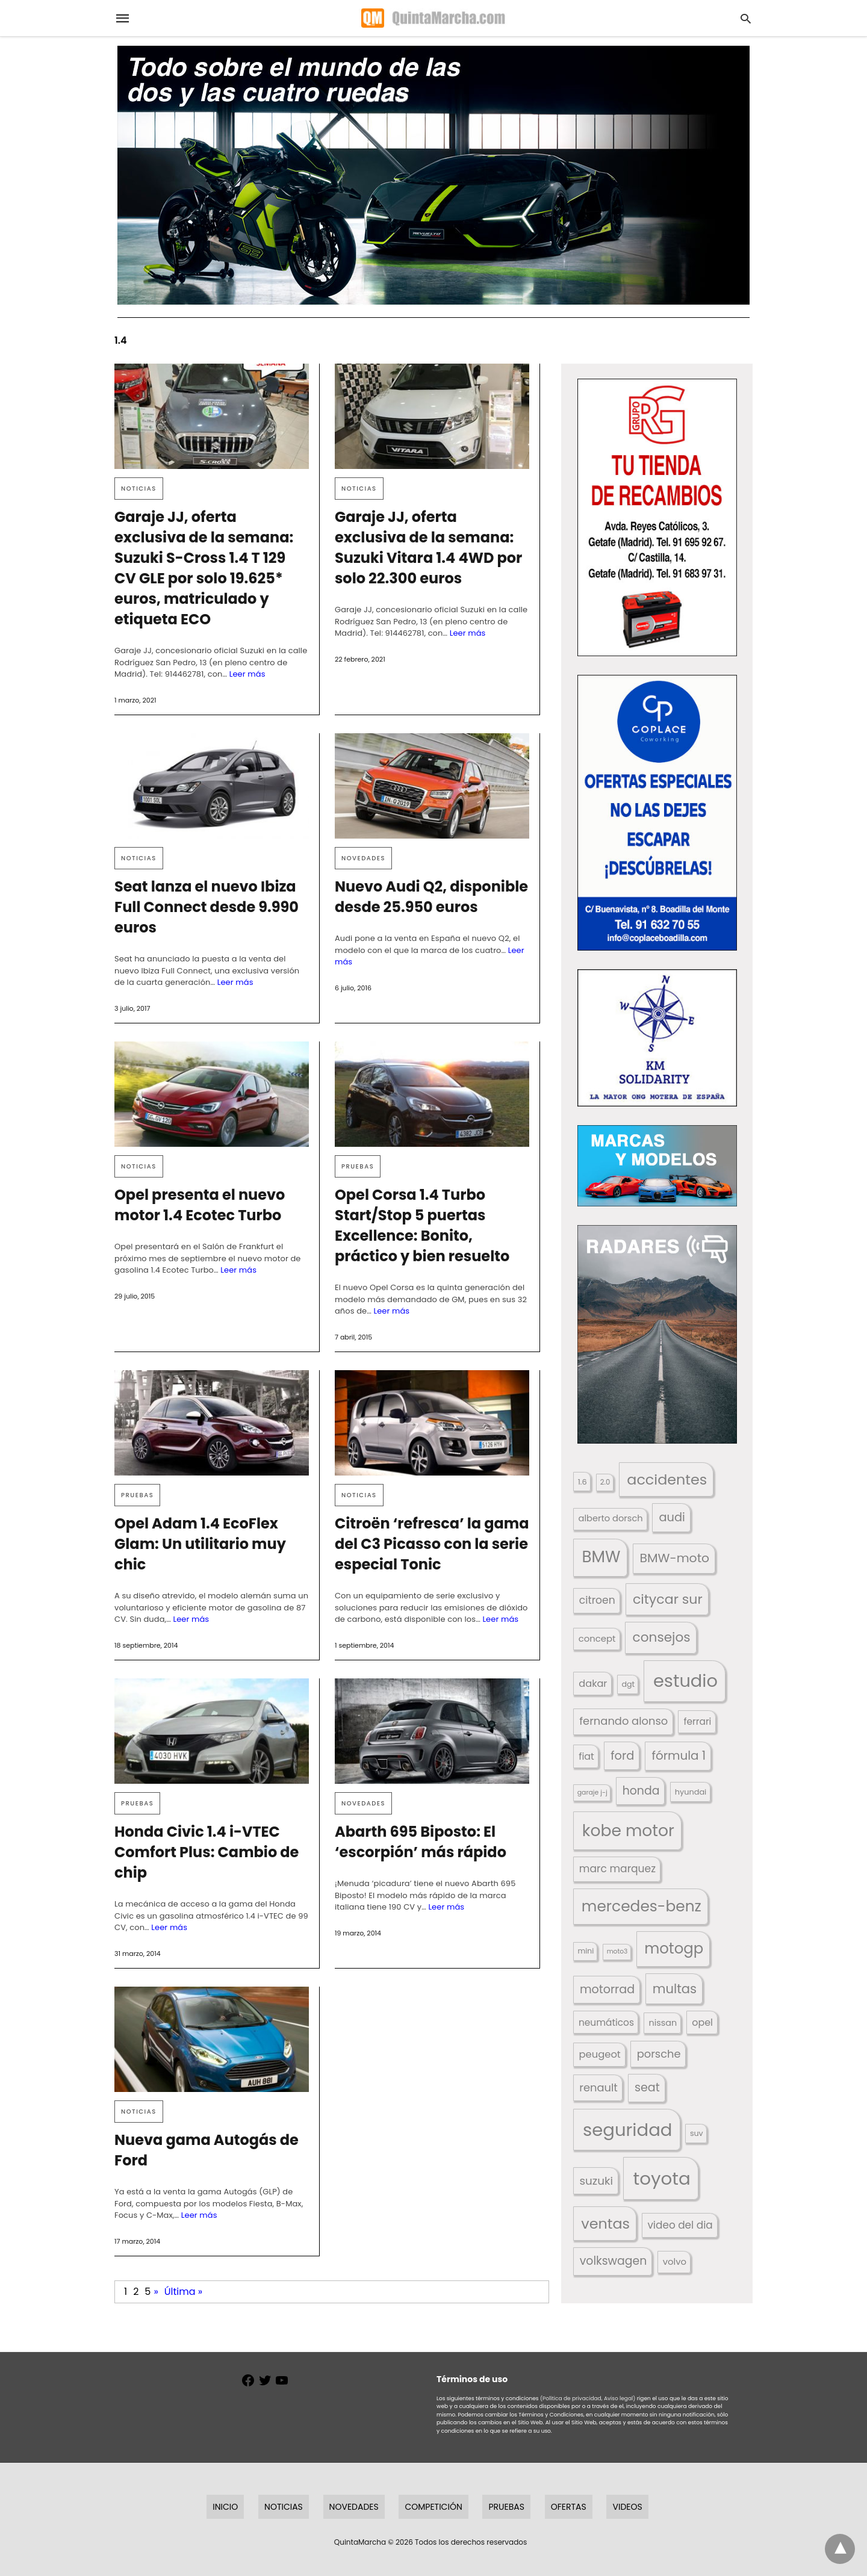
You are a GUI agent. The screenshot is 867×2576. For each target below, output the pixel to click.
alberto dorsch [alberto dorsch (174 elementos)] (611, 1518)
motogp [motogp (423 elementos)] (673, 1948)
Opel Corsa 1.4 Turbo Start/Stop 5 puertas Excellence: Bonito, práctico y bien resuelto (422, 1225)
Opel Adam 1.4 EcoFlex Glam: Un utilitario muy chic (200, 1543)
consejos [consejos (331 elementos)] (662, 1637)
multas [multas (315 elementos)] (675, 1988)
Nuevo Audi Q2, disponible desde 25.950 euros (431, 897)
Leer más (247, 674)
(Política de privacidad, (571, 2398)
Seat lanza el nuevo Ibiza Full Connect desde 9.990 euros (206, 907)
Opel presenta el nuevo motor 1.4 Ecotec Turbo (199, 1205)
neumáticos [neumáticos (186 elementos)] (606, 2022)
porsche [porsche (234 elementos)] (659, 2053)
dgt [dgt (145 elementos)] (628, 1684)
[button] (657, 517)
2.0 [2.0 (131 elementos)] (605, 1482)
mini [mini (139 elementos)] (585, 1951)
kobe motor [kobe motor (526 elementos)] (628, 1830)
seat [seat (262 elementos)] (647, 2087)
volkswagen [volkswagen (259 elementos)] (613, 2261)
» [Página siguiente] (156, 2291)
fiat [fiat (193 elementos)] (586, 1756)
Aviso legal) (619, 2398)
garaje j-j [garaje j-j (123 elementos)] (592, 1792)
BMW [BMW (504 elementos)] (601, 1557)
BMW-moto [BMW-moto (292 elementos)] (675, 1558)
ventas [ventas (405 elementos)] (605, 2223)
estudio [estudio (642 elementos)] (685, 1681)
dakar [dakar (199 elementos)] (593, 1683)
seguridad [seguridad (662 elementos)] (627, 2129)
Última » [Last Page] (183, 2291)
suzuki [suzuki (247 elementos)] (596, 2180)
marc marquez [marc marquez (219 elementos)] (617, 1868)
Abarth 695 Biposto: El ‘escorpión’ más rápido (420, 1842)
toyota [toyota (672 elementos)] (662, 2178)
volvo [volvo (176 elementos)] (674, 2261)
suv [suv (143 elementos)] (696, 2133)
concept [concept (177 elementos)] (597, 1638)
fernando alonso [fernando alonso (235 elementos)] (623, 1720)
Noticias (139, 488)
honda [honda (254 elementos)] (641, 1791)
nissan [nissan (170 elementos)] (663, 2023)
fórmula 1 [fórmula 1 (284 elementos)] (678, 1755)
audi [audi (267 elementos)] (672, 1517)
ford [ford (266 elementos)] (622, 1756)
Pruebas (357, 1166)
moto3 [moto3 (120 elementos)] (617, 1951)
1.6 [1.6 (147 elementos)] (582, 1482)
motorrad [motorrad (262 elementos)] (607, 1989)
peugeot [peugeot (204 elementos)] (599, 2054)
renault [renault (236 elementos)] (598, 2087)
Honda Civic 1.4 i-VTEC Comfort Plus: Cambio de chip (206, 1852)
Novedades (363, 858)
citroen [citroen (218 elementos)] (597, 1600)
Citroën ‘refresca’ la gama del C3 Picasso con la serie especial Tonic (432, 1543)
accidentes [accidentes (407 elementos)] (667, 1479)
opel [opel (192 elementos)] (702, 2022)
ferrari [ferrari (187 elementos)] (697, 1721)
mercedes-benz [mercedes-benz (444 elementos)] (641, 1906)
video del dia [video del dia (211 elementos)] (679, 2225)
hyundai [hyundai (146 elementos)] (691, 1792)
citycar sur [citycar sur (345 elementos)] (668, 1599)
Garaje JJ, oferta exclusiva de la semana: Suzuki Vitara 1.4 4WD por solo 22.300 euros (428, 547)
